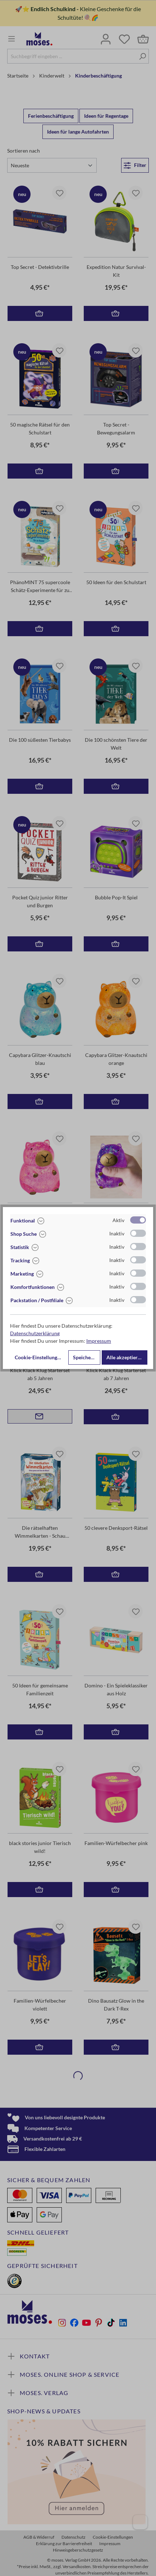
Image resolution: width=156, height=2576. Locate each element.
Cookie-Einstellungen (39, 1357)
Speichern (84, 1357)
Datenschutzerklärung (35, 1333)
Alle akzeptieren (124, 1357)
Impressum (98, 1341)
